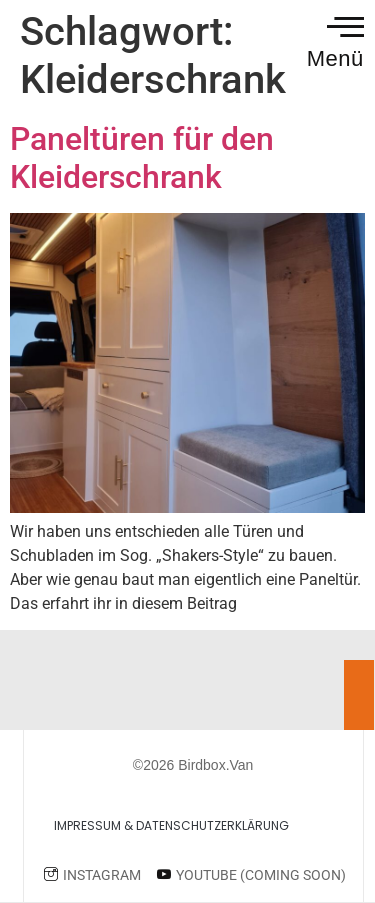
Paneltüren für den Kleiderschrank (142, 158)
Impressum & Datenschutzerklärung (171, 825)
